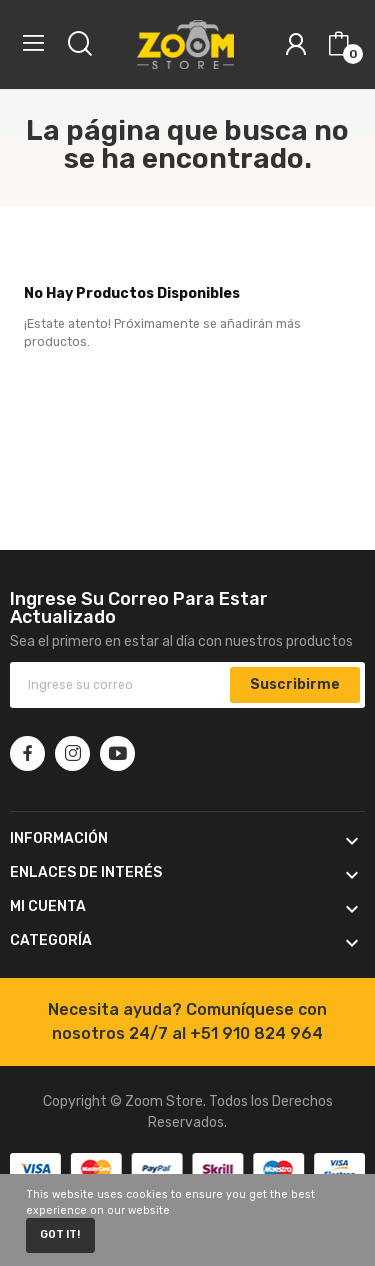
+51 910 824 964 (256, 1033)
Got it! (60, 1234)
